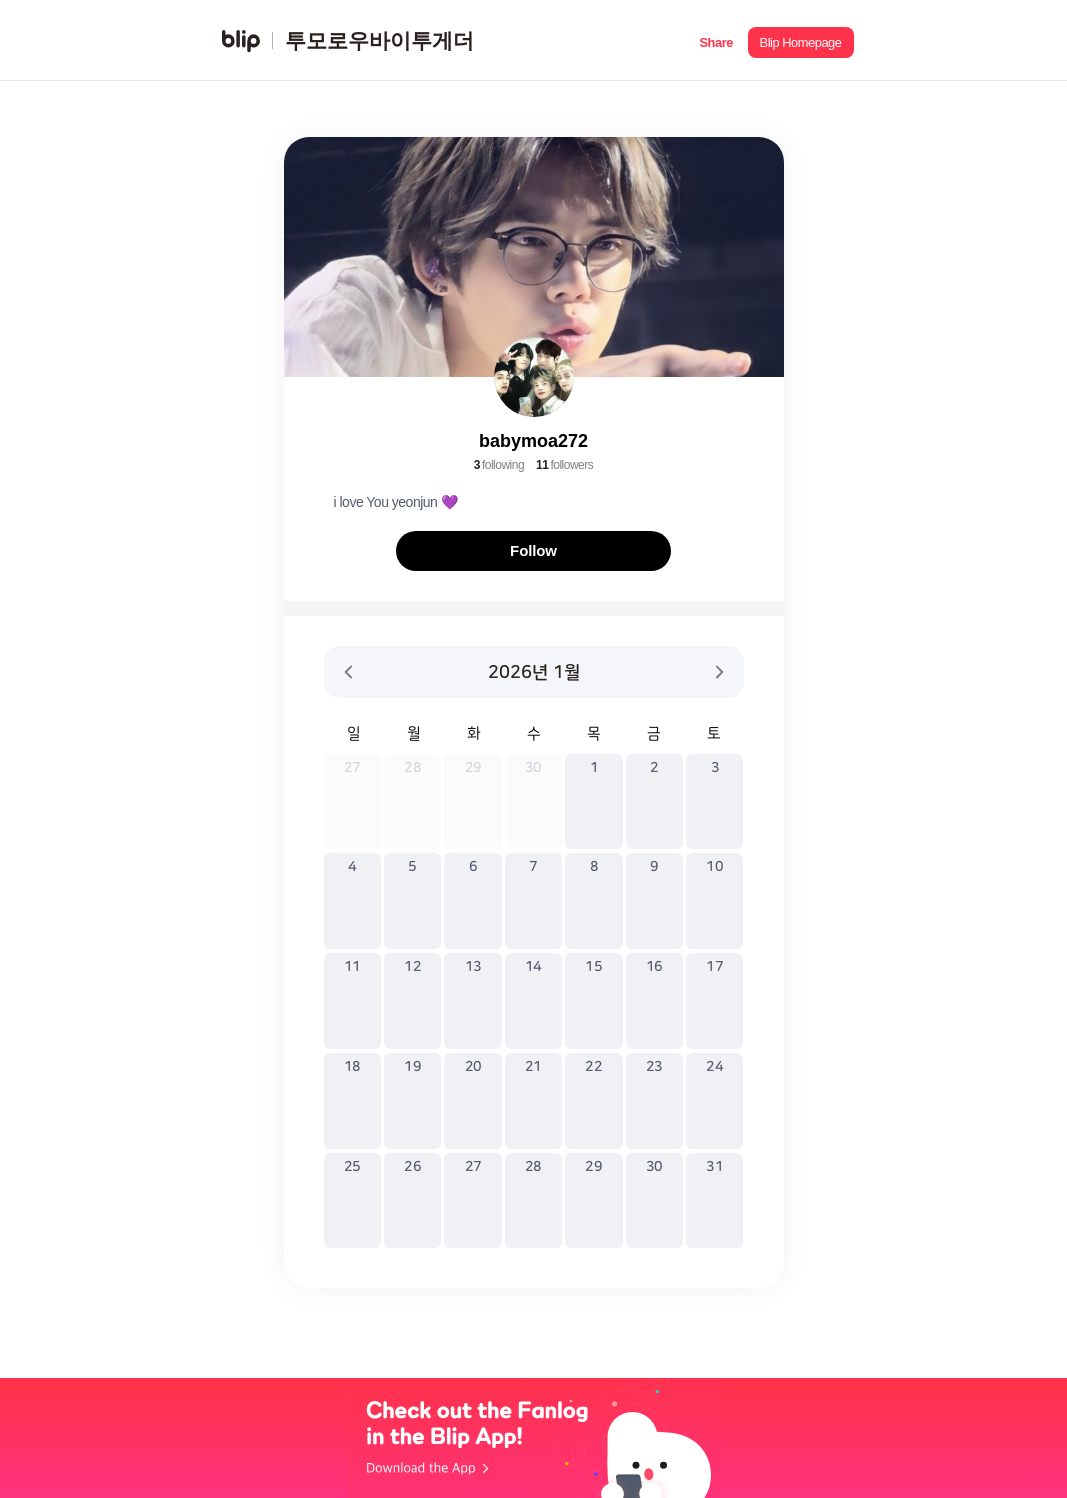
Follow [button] (533, 550)
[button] (716, 40)
